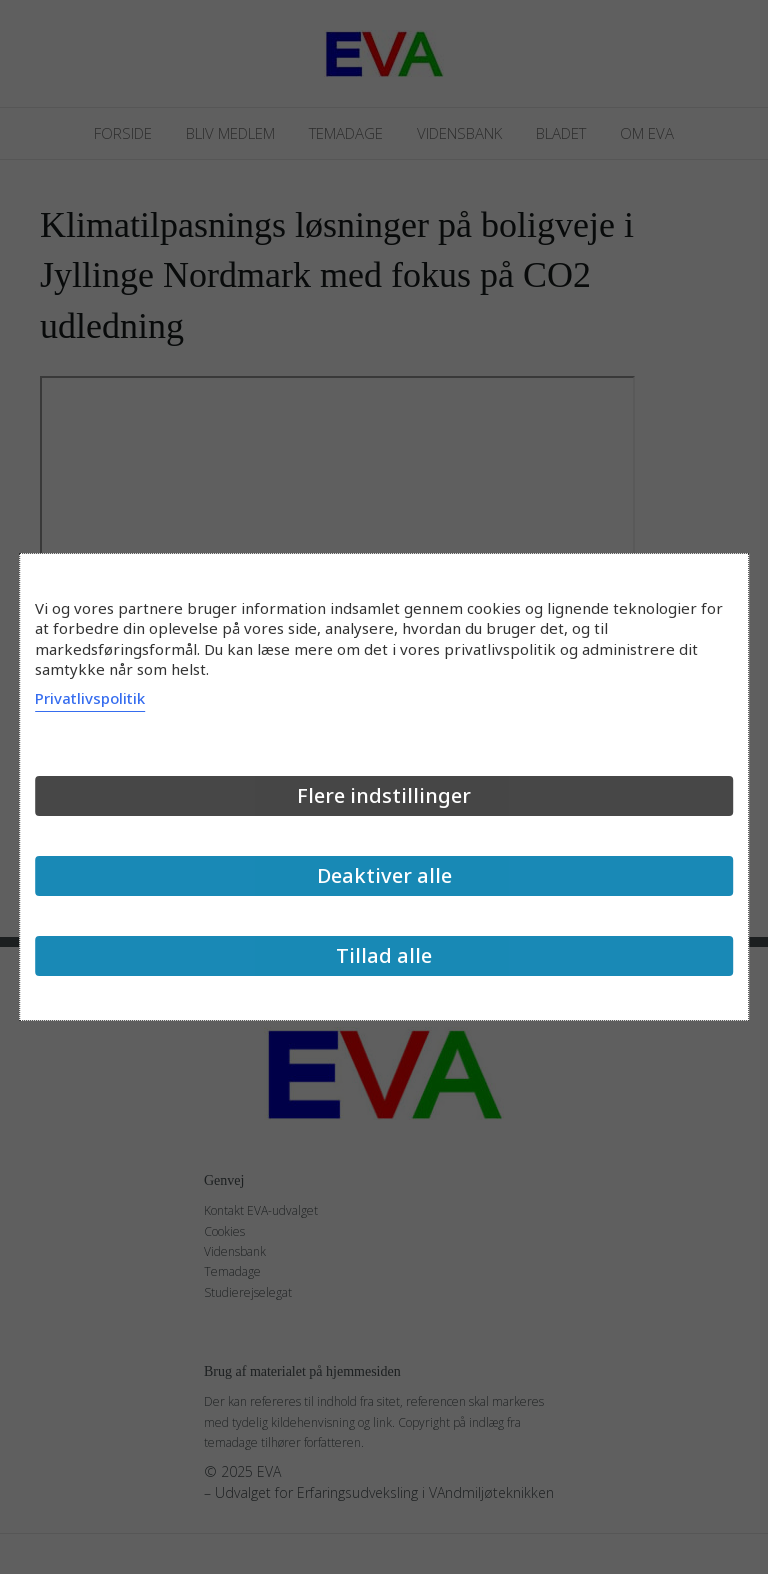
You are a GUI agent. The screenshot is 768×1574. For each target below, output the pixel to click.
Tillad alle (384, 955)
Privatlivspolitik (90, 698)
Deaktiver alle (384, 875)
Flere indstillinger (384, 795)
